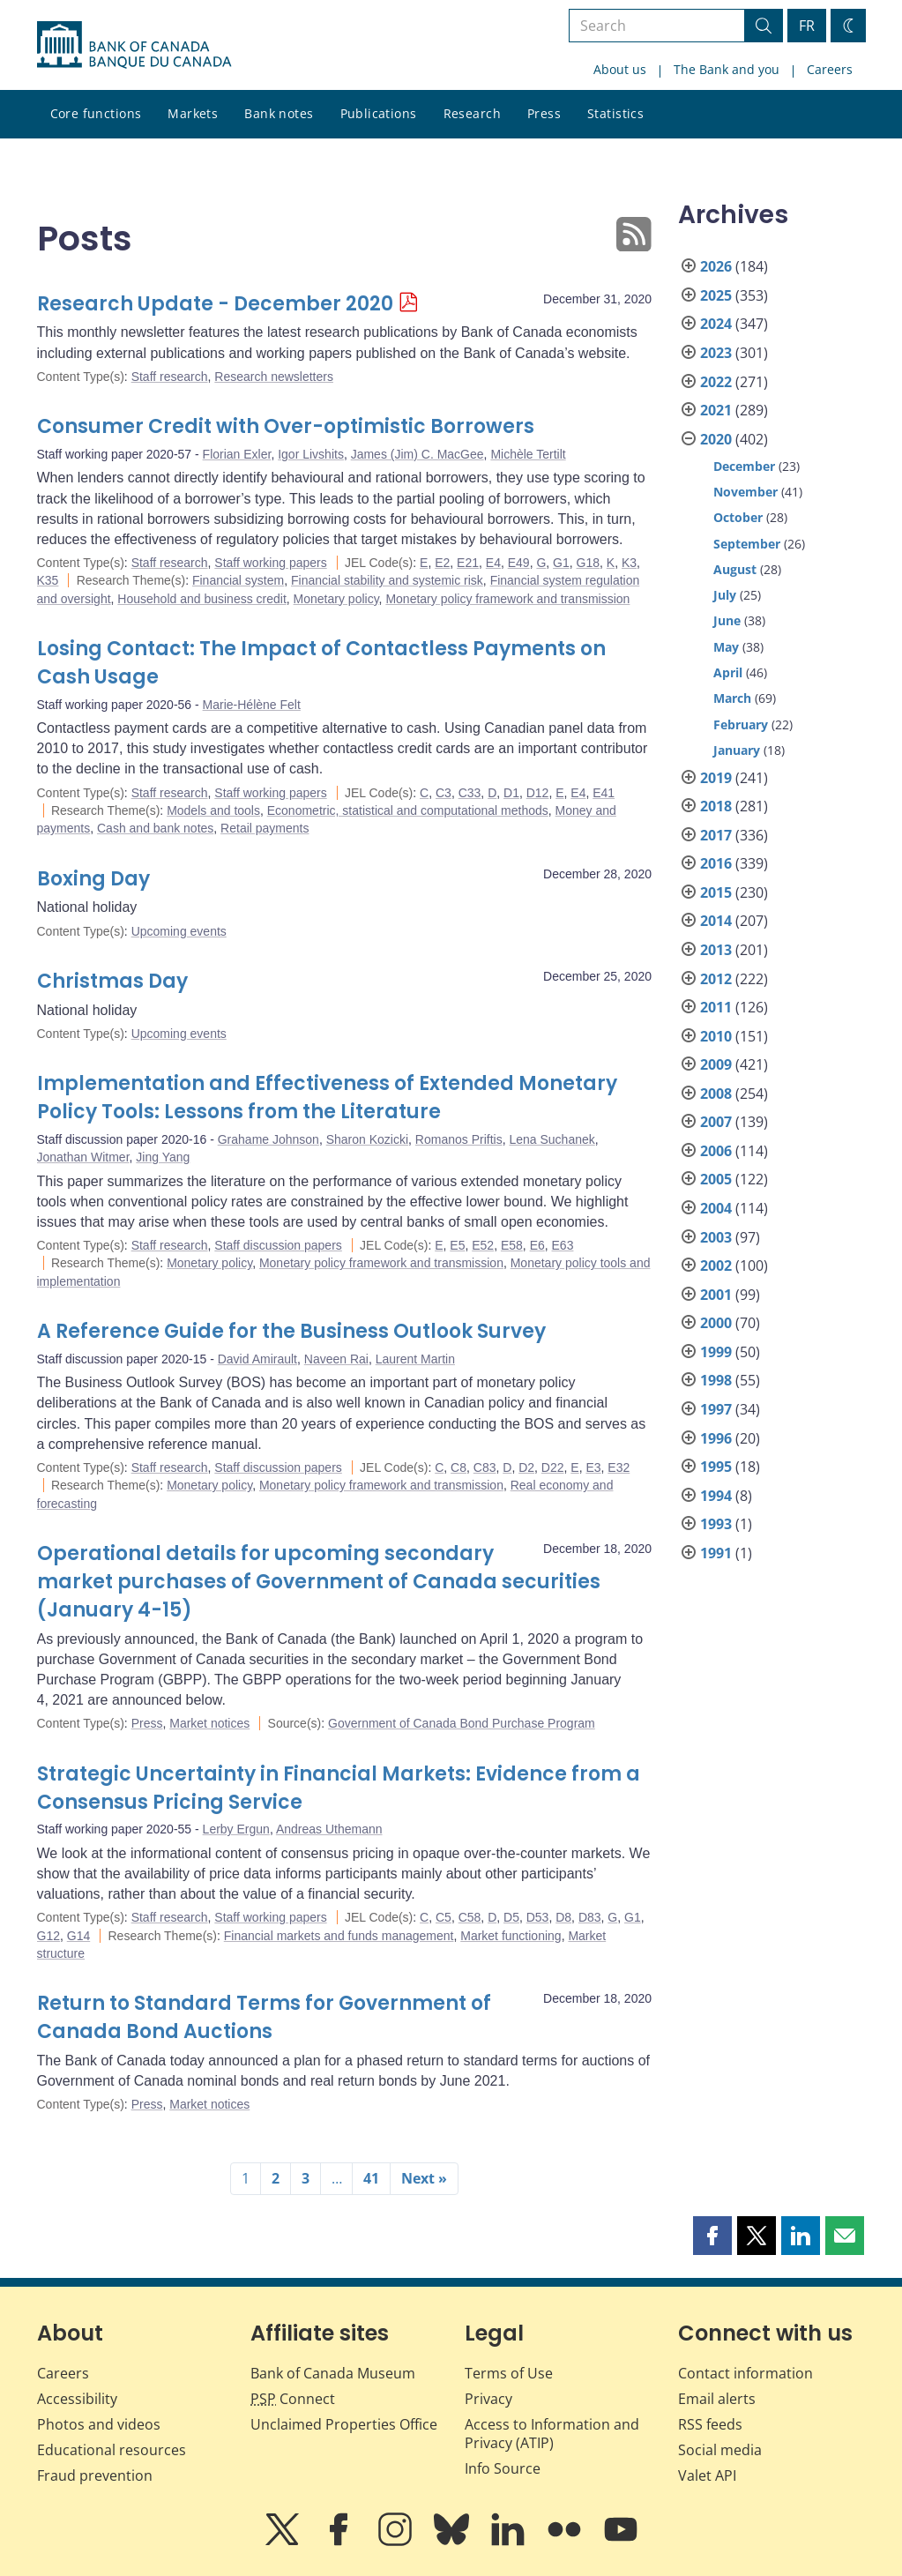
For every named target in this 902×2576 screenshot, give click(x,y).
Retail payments (264, 828)
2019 (716, 778)
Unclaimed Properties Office (343, 2424)
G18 (588, 563)
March (732, 698)
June (727, 620)
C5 (443, 1917)
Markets (193, 113)
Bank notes (278, 113)
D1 (511, 793)
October (738, 517)
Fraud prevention (95, 2475)
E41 (604, 793)
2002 (716, 1265)
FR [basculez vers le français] (807, 25)
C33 (469, 793)
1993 (716, 1524)
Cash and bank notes (155, 828)
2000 (716, 1323)
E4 (493, 563)
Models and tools (213, 810)
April (727, 672)
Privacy (488, 2398)
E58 (512, 1245)
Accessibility (77, 2398)
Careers (830, 69)
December (744, 466)
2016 (716, 863)
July (724, 594)
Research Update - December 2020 (215, 303)
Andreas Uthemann (329, 1829)
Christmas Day (112, 981)
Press (544, 113)
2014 (716, 920)
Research (472, 113)
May (726, 646)
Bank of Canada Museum (332, 2373)
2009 (716, 1064)
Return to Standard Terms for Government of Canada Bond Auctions (264, 2017)
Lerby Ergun (236, 1829)
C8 (458, 1467)
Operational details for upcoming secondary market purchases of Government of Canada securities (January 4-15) (318, 1582)
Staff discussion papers (278, 1245)
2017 (716, 835)
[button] (712, 2235)
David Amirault (257, 1359)
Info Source (502, 2468)
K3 (629, 563)
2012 (716, 979)
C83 (484, 1467)
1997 (716, 1409)
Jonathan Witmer (83, 1157)
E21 (468, 563)
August (735, 569)
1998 (716, 1380)
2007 (716, 1121)
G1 (561, 563)
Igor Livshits (311, 454)
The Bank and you (726, 69)
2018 (716, 806)
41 (371, 2178)
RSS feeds (710, 2424)
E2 (442, 563)
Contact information (745, 2373)
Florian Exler (237, 454)
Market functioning (510, 1936)
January (736, 750)
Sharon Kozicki (367, 1139)
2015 (716, 892)
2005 (716, 1179)
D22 (552, 1467)
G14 (78, 1936)
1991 (716, 1553)
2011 (716, 1007)
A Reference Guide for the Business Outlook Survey (291, 1331)
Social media (720, 2450)
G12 (48, 1936)
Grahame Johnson (268, 1139)
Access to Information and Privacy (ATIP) (552, 2434)
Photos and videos (98, 2424)
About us (619, 69)
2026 (716, 266)
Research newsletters (273, 377)
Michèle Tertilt (527, 454)
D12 (537, 793)
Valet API (707, 2475)
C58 (469, 1917)
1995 (716, 1466)
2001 (716, 1294)
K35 (48, 580)
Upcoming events (179, 931)
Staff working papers (270, 563)
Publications (378, 113)
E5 (457, 1245)
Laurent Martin (415, 1359)
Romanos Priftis (459, 1139)
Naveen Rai (336, 1359)
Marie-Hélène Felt (252, 705)
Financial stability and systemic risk (387, 580)
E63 (563, 1245)
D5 (511, 1917)
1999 (716, 1352)
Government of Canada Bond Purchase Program (461, 1723)
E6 (537, 1245)
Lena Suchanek (551, 1139)
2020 (716, 439)
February (740, 724)
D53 (537, 1917)
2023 (716, 352)
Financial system (238, 580)
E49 (519, 563)
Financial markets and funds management (339, 1936)
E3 (592, 1467)
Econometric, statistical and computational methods (407, 810)
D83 (589, 1917)
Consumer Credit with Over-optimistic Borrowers (285, 426)
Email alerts (717, 2398)
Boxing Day (93, 878)
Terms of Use (509, 2373)
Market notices (209, 1723)
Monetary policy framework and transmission (507, 599)
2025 (716, 295)
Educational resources (111, 2450)
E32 (619, 1467)
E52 (483, 1245)
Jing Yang (163, 1157)
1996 (716, 1438)
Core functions (96, 113)
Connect (292, 2398)
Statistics (615, 113)
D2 (526, 1467)
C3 (443, 793)
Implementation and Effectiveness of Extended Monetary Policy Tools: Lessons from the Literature (327, 1097)
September (746, 543)
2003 (716, 1237)
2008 (716, 1093)
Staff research (169, 377)
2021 (716, 410)
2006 (716, 1151)
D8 (563, 1917)
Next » (424, 2178)
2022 (716, 382)
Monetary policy (336, 599)
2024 (716, 323)
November (745, 491)
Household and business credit (201, 599)
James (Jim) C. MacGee (417, 454)
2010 (716, 1036)
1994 (716, 1495)
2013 (716, 949)
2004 (716, 1208)
